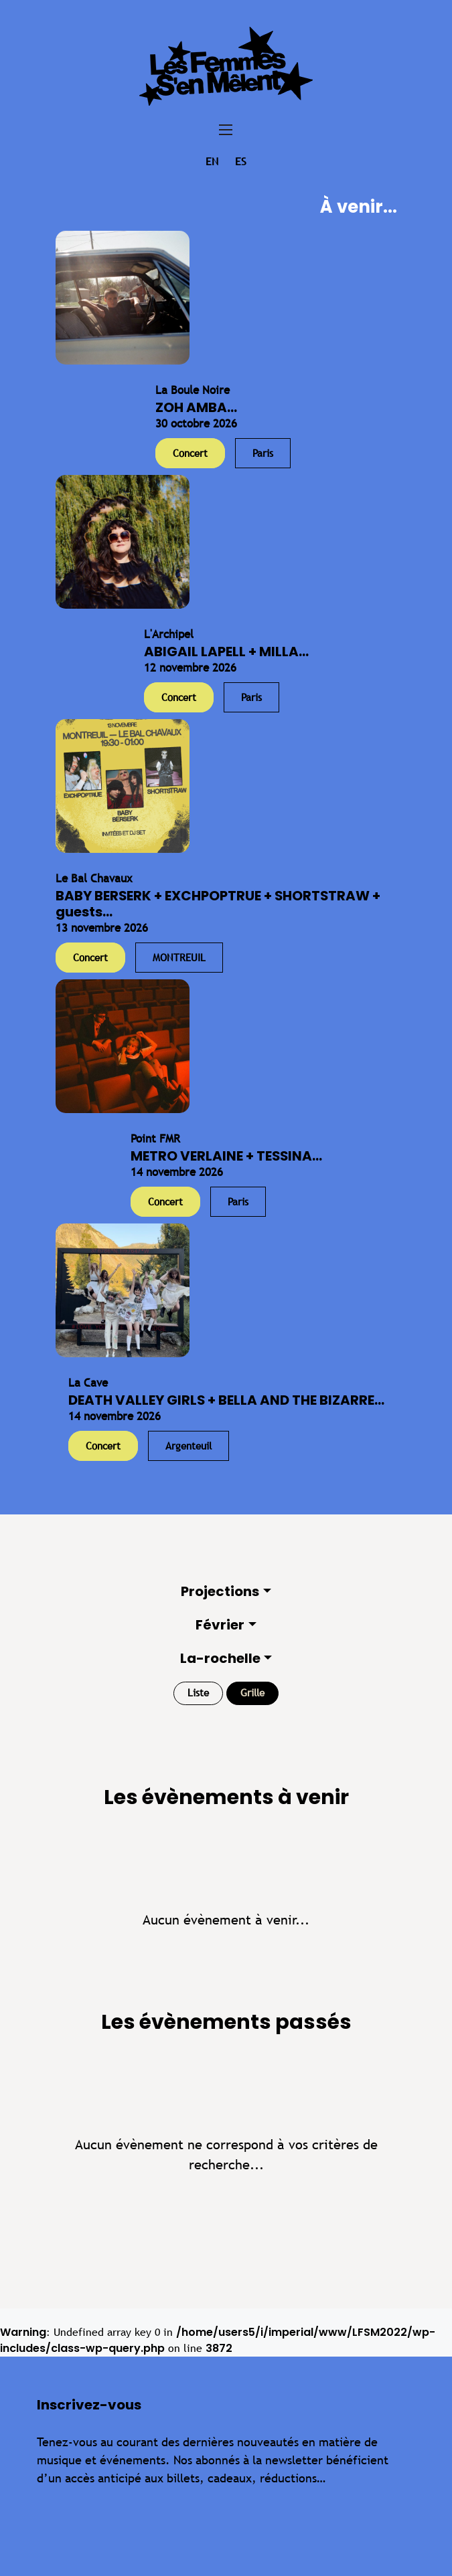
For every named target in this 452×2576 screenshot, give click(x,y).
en (212, 161)
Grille (252, 1692)
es (240, 161)
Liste (198, 1692)
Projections (220, 1591)
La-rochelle (220, 1658)
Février (220, 1624)
